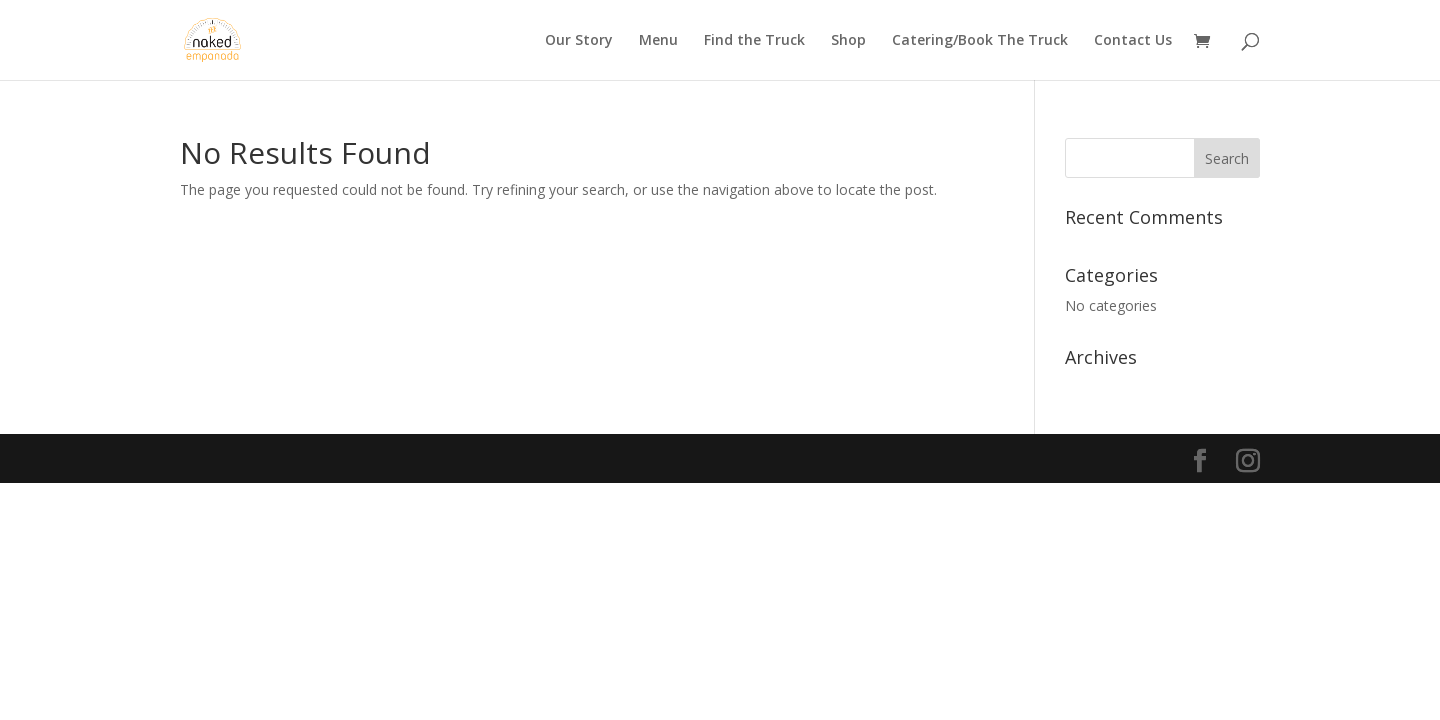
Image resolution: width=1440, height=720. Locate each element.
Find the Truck (754, 41)
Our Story (579, 41)
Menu (658, 41)
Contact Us (1133, 41)
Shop (848, 41)
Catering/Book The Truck (980, 41)
